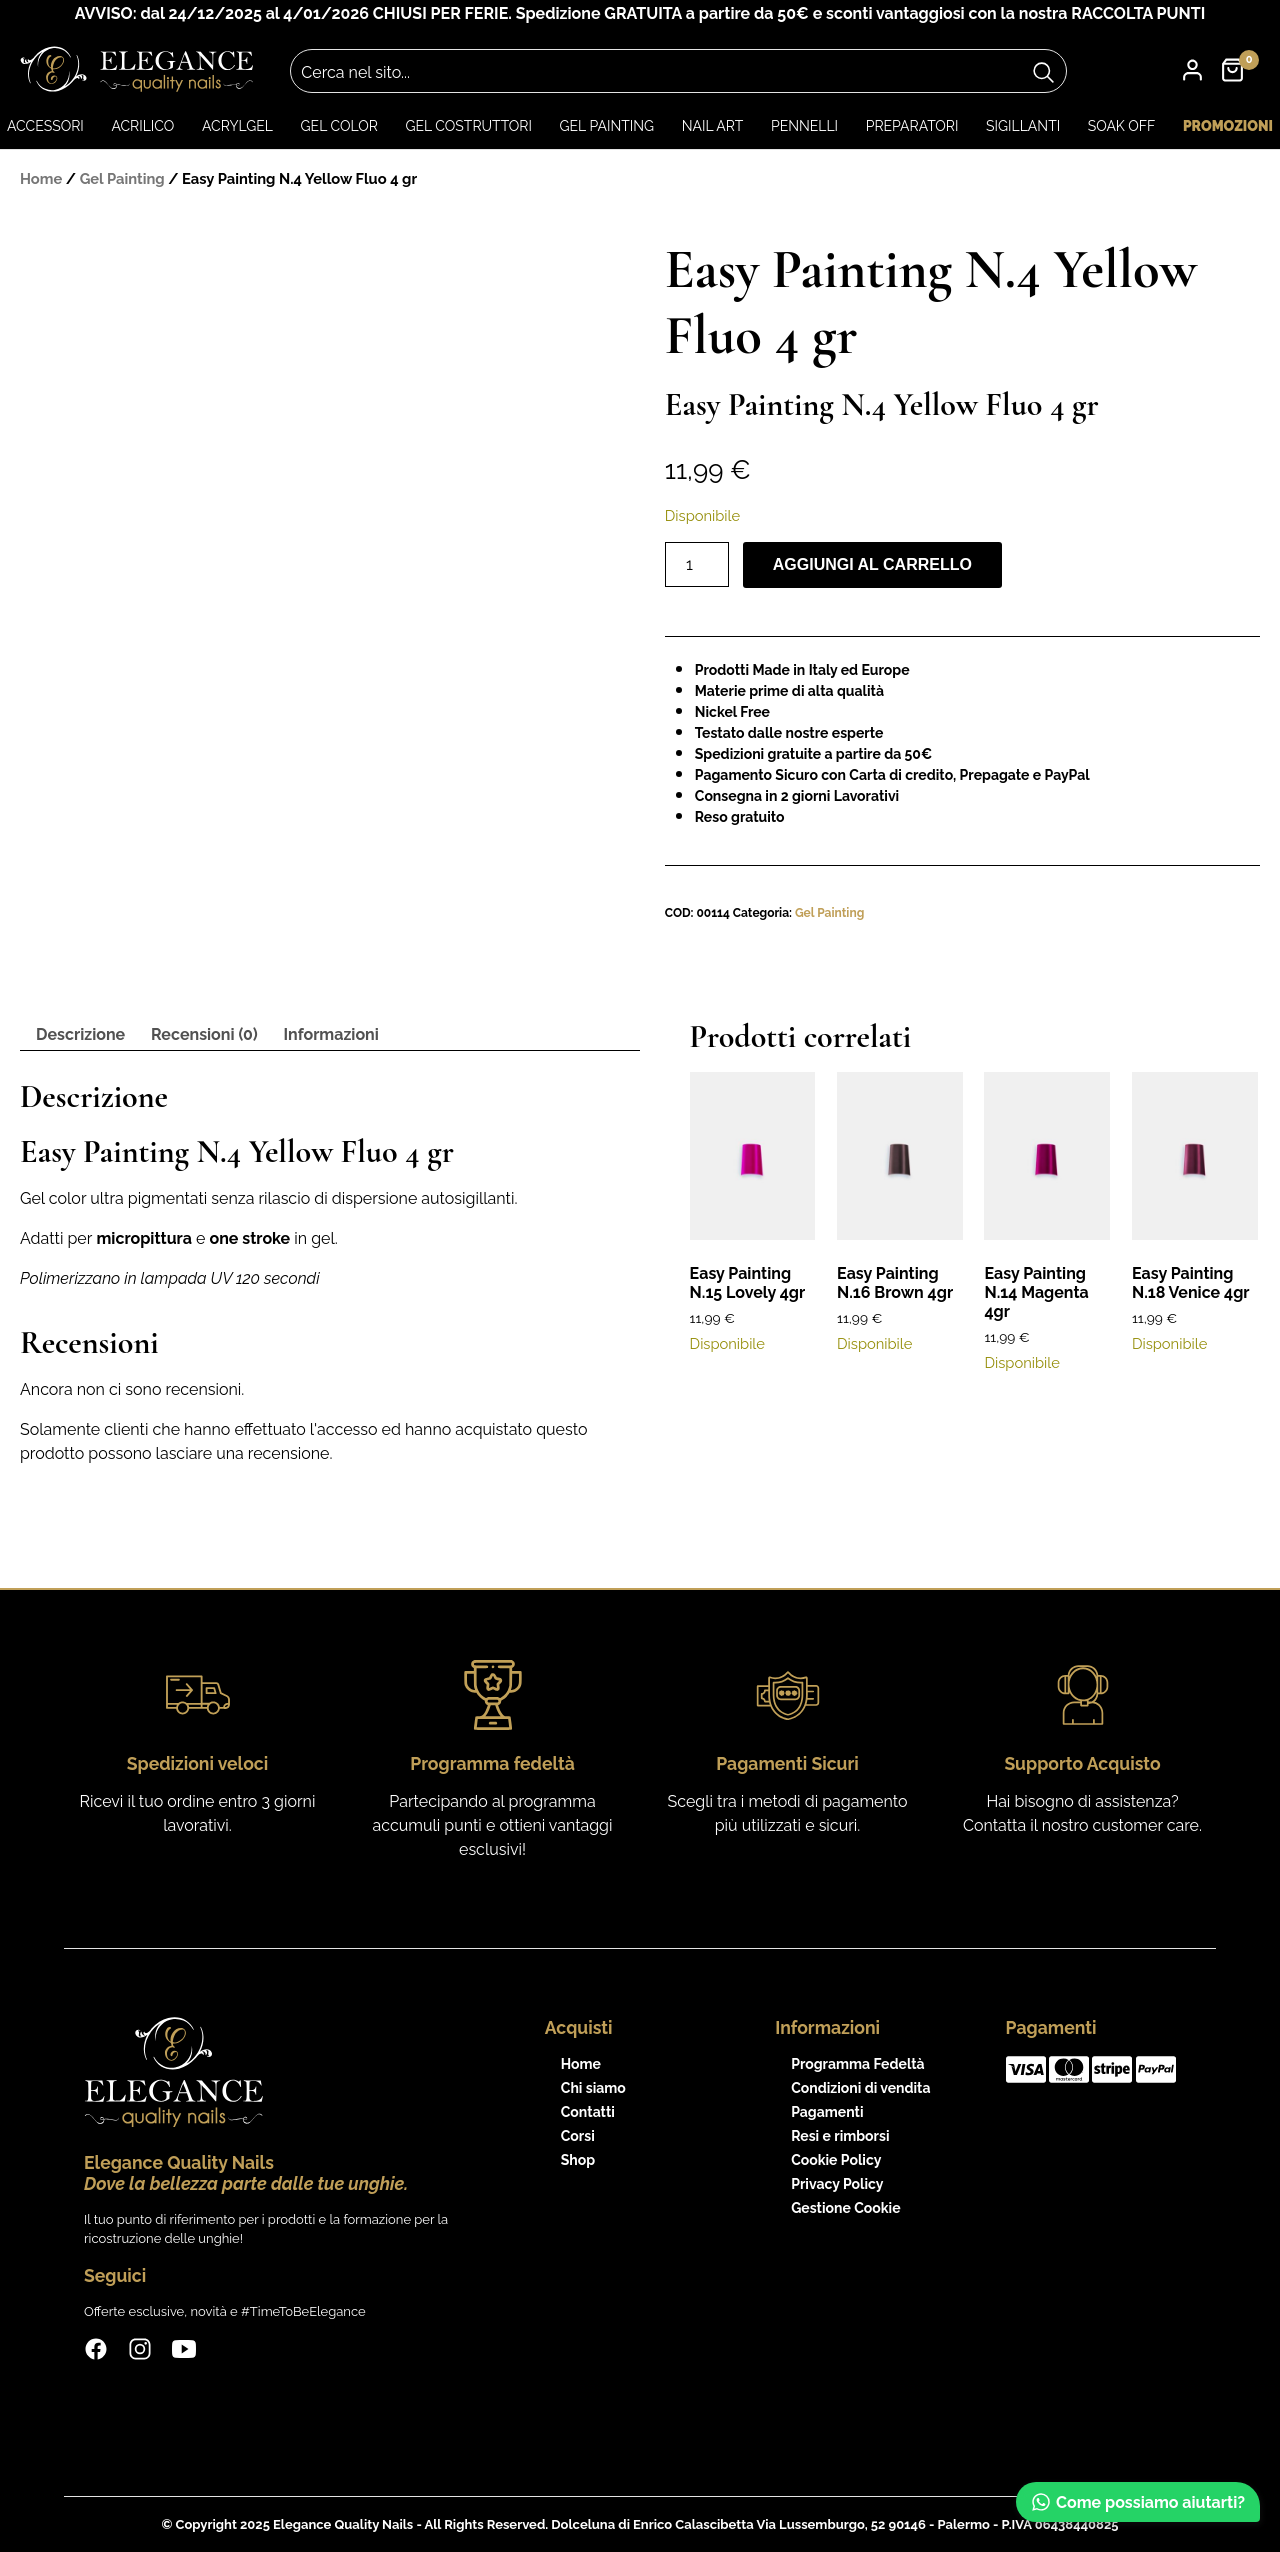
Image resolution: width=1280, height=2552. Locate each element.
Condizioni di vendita (860, 2088)
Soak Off (1122, 126)
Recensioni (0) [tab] (204, 1034)
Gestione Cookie (845, 2208)
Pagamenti (827, 2112)
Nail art (713, 126)
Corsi (578, 2136)
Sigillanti (1023, 126)
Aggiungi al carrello (872, 564)
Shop (578, 2160)
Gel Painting (607, 126)
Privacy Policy (837, 2184)
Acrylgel (237, 126)
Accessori (45, 126)
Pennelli (804, 126)
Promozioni (1228, 126)
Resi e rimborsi (840, 2136)
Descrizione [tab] (80, 1034)
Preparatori (912, 126)
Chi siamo (593, 2088)
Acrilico (142, 126)
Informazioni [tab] (330, 1034)
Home (41, 178)
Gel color (339, 126)
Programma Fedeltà (857, 2064)
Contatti (588, 2112)
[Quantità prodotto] (697, 564)
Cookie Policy (836, 2160)
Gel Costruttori (468, 126)
